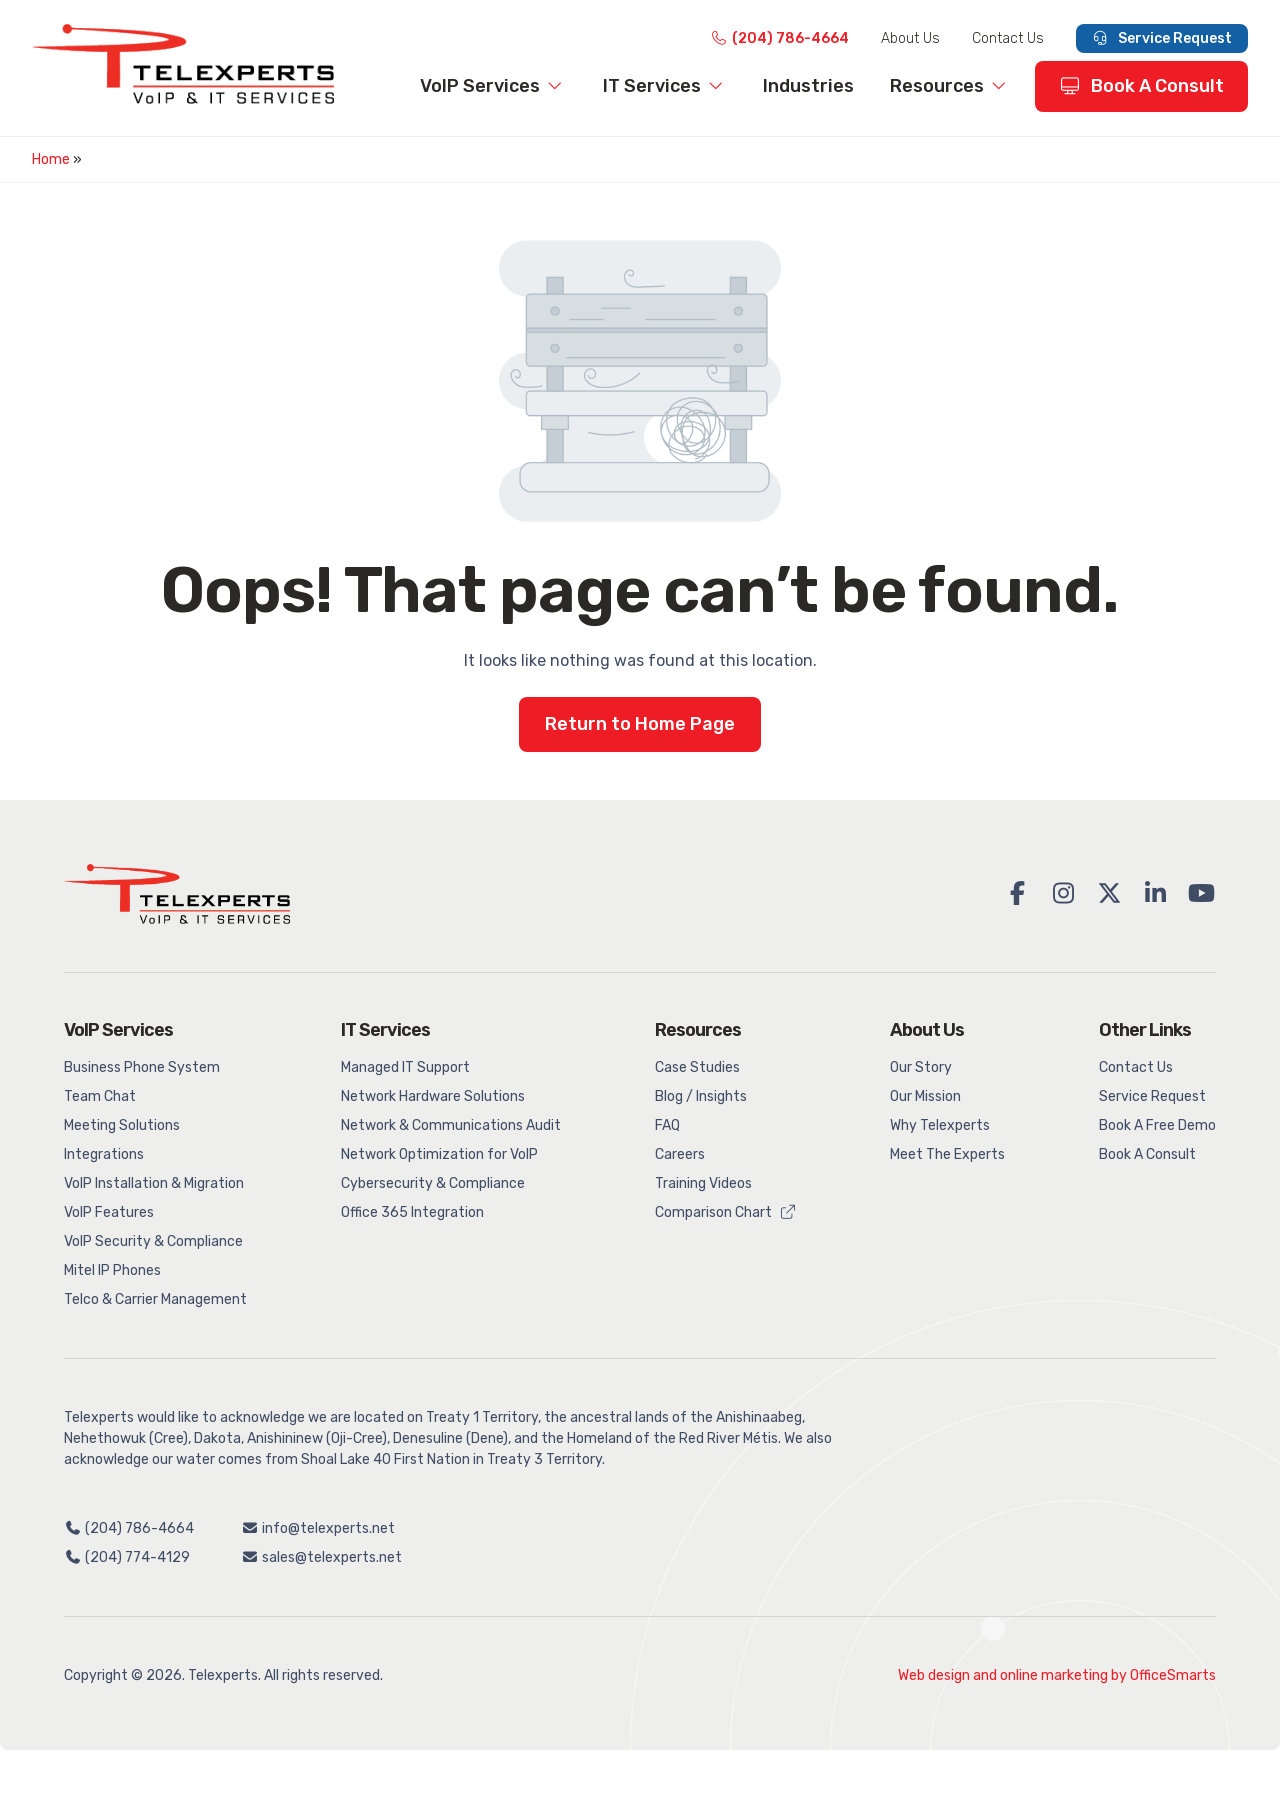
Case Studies (697, 1067)
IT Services (665, 86)
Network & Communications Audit (451, 1125)
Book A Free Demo (1157, 1125)
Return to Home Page (640, 724)
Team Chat (100, 1096)
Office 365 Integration (412, 1212)
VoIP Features (109, 1212)
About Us (910, 38)
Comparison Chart (726, 1212)
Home (51, 159)
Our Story (921, 1067)
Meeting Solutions (122, 1125)
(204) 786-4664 (779, 38)
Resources (950, 86)
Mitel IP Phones (112, 1270)
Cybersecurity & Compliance (433, 1183)
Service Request (1162, 38)
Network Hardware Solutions (433, 1096)
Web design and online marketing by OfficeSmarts (1057, 1675)
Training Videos (703, 1183)
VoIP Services (493, 86)
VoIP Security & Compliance (153, 1241)
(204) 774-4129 (127, 1557)
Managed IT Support (405, 1067)
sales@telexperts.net (322, 1557)
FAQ (667, 1125)
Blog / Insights (701, 1096)
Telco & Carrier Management (155, 1299)
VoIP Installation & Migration (154, 1183)
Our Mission (925, 1096)
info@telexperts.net (319, 1528)
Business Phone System (142, 1067)
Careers (680, 1154)
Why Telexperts (940, 1125)
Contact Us (1008, 38)
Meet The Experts (947, 1154)
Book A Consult (1142, 86)
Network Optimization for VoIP (439, 1154)
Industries (808, 86)
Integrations (104, 1154)
